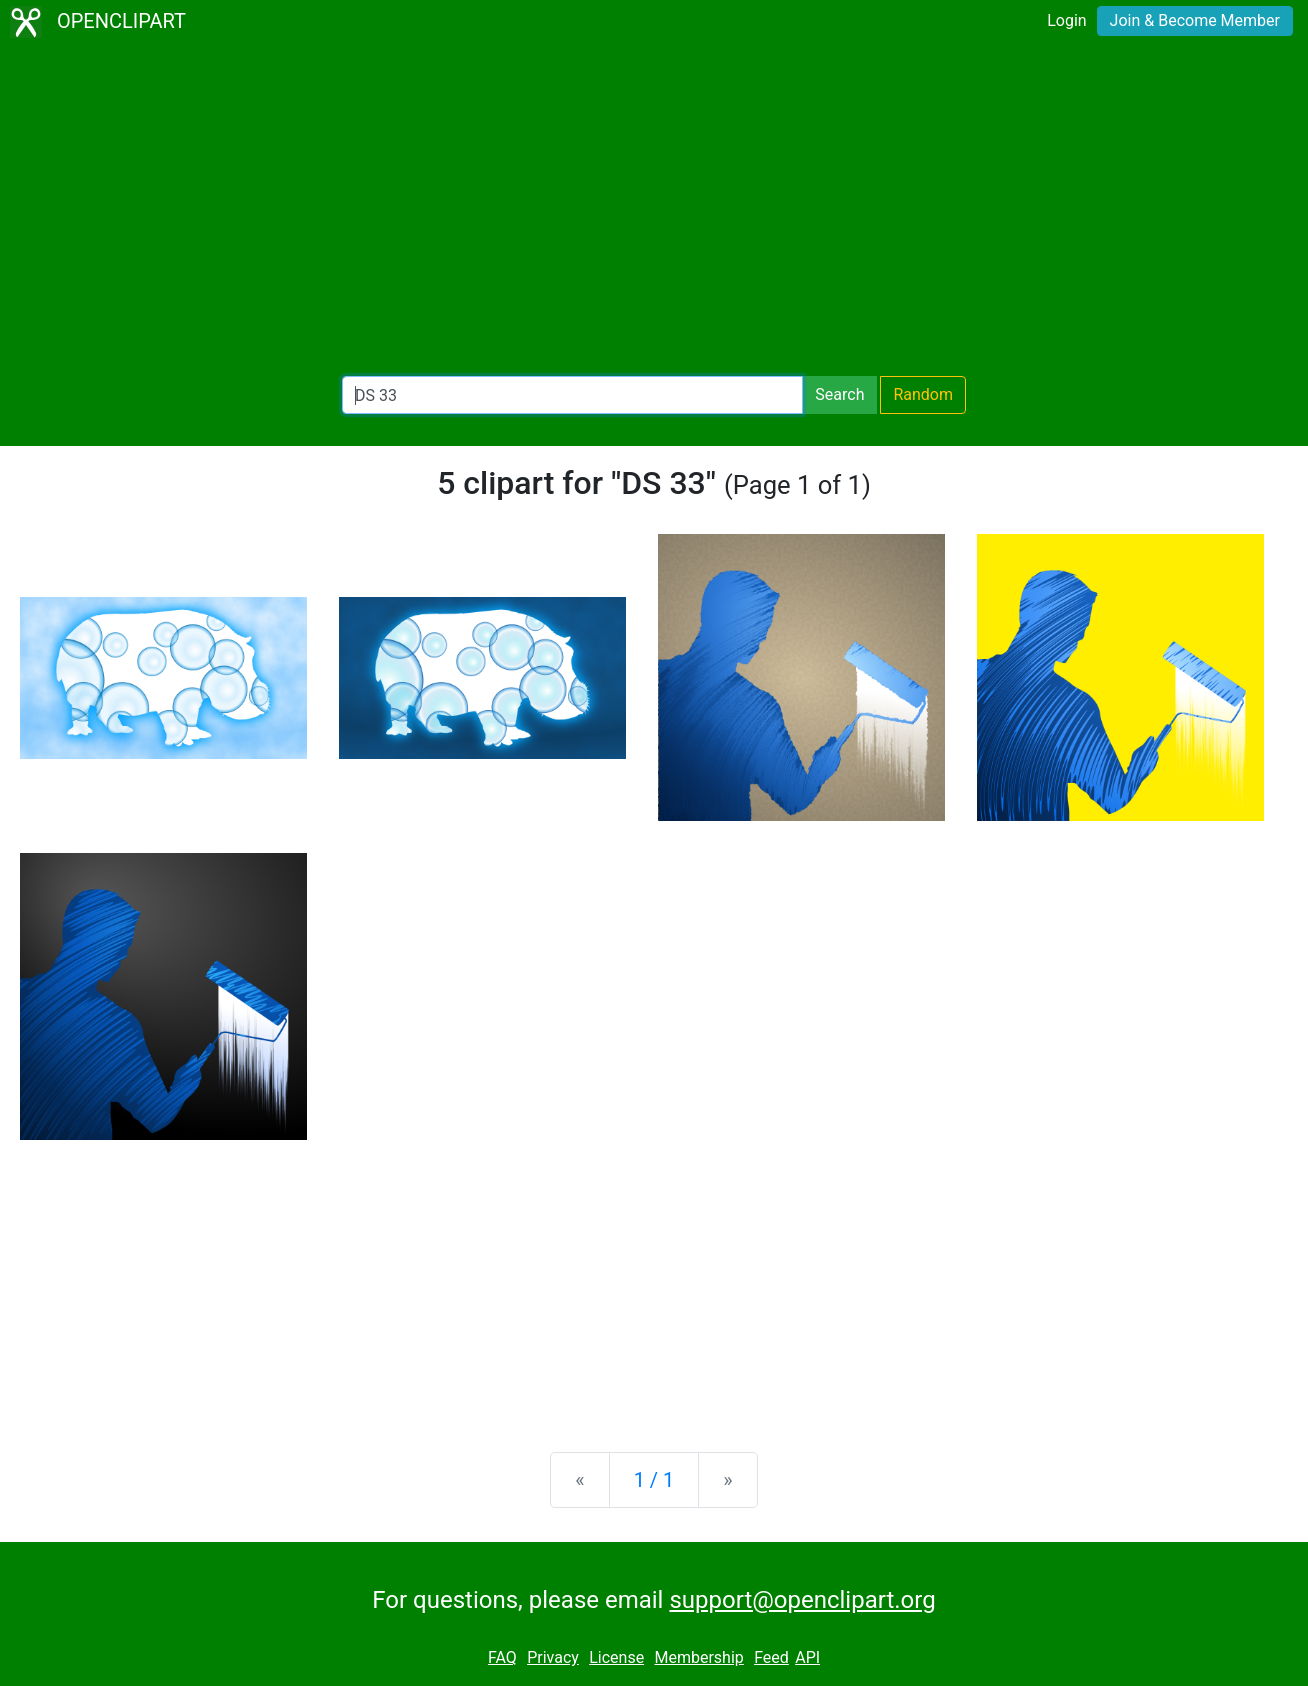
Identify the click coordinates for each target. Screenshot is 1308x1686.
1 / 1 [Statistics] (654, 1480)
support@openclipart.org (802, 1600)
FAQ (502, 1657)
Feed (771, 1657)
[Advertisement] (654, 210)
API (807, 1657)
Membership (698, 1657)
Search (839, 394)
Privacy (553, 1657)
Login (1066, 20)
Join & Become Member (1195, 20)
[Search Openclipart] (572, 395)
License (616, 1657)
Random (923, 394)
